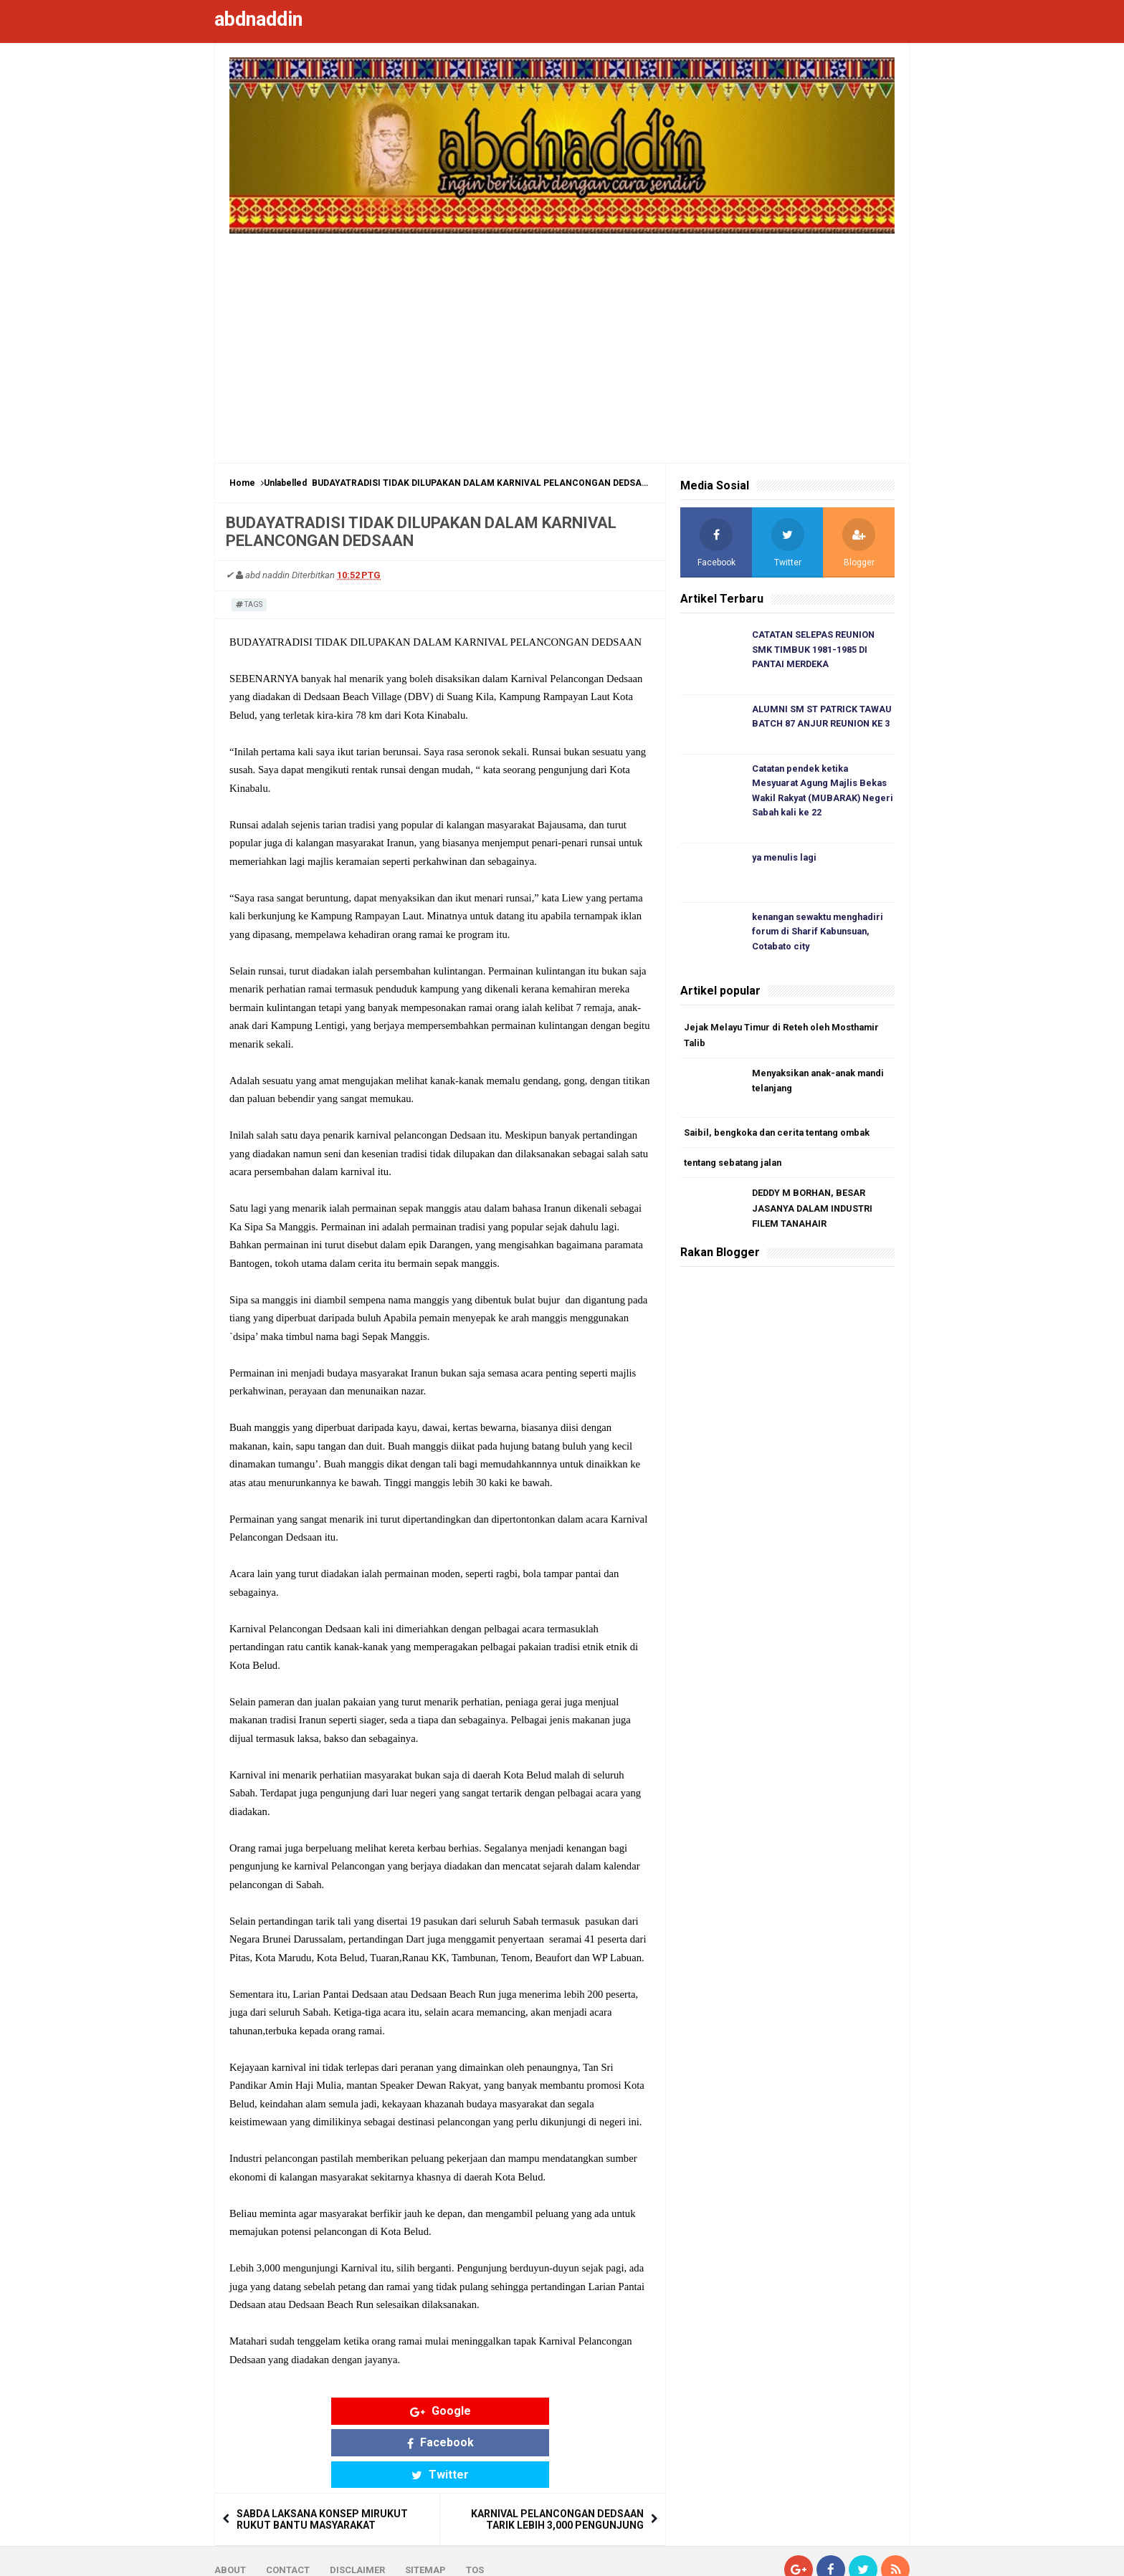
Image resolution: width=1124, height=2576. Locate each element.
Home (242, 483)
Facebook (440, 2411)
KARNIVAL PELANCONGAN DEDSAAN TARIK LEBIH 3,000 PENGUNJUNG (557, 2456)
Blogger (892, 2553)
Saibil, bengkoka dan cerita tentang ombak (780, 1137)
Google (328, 2411)
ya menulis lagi (786, 861)
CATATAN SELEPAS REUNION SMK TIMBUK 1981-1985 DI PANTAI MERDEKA (814, 650)
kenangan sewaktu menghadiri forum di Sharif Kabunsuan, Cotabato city (822, 935)
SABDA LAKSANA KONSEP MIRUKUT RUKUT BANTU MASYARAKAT (322, 2456)
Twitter (552, 2411)
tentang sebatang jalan (736, 1168)
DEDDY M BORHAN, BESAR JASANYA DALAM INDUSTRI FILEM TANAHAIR (813, 1215)
